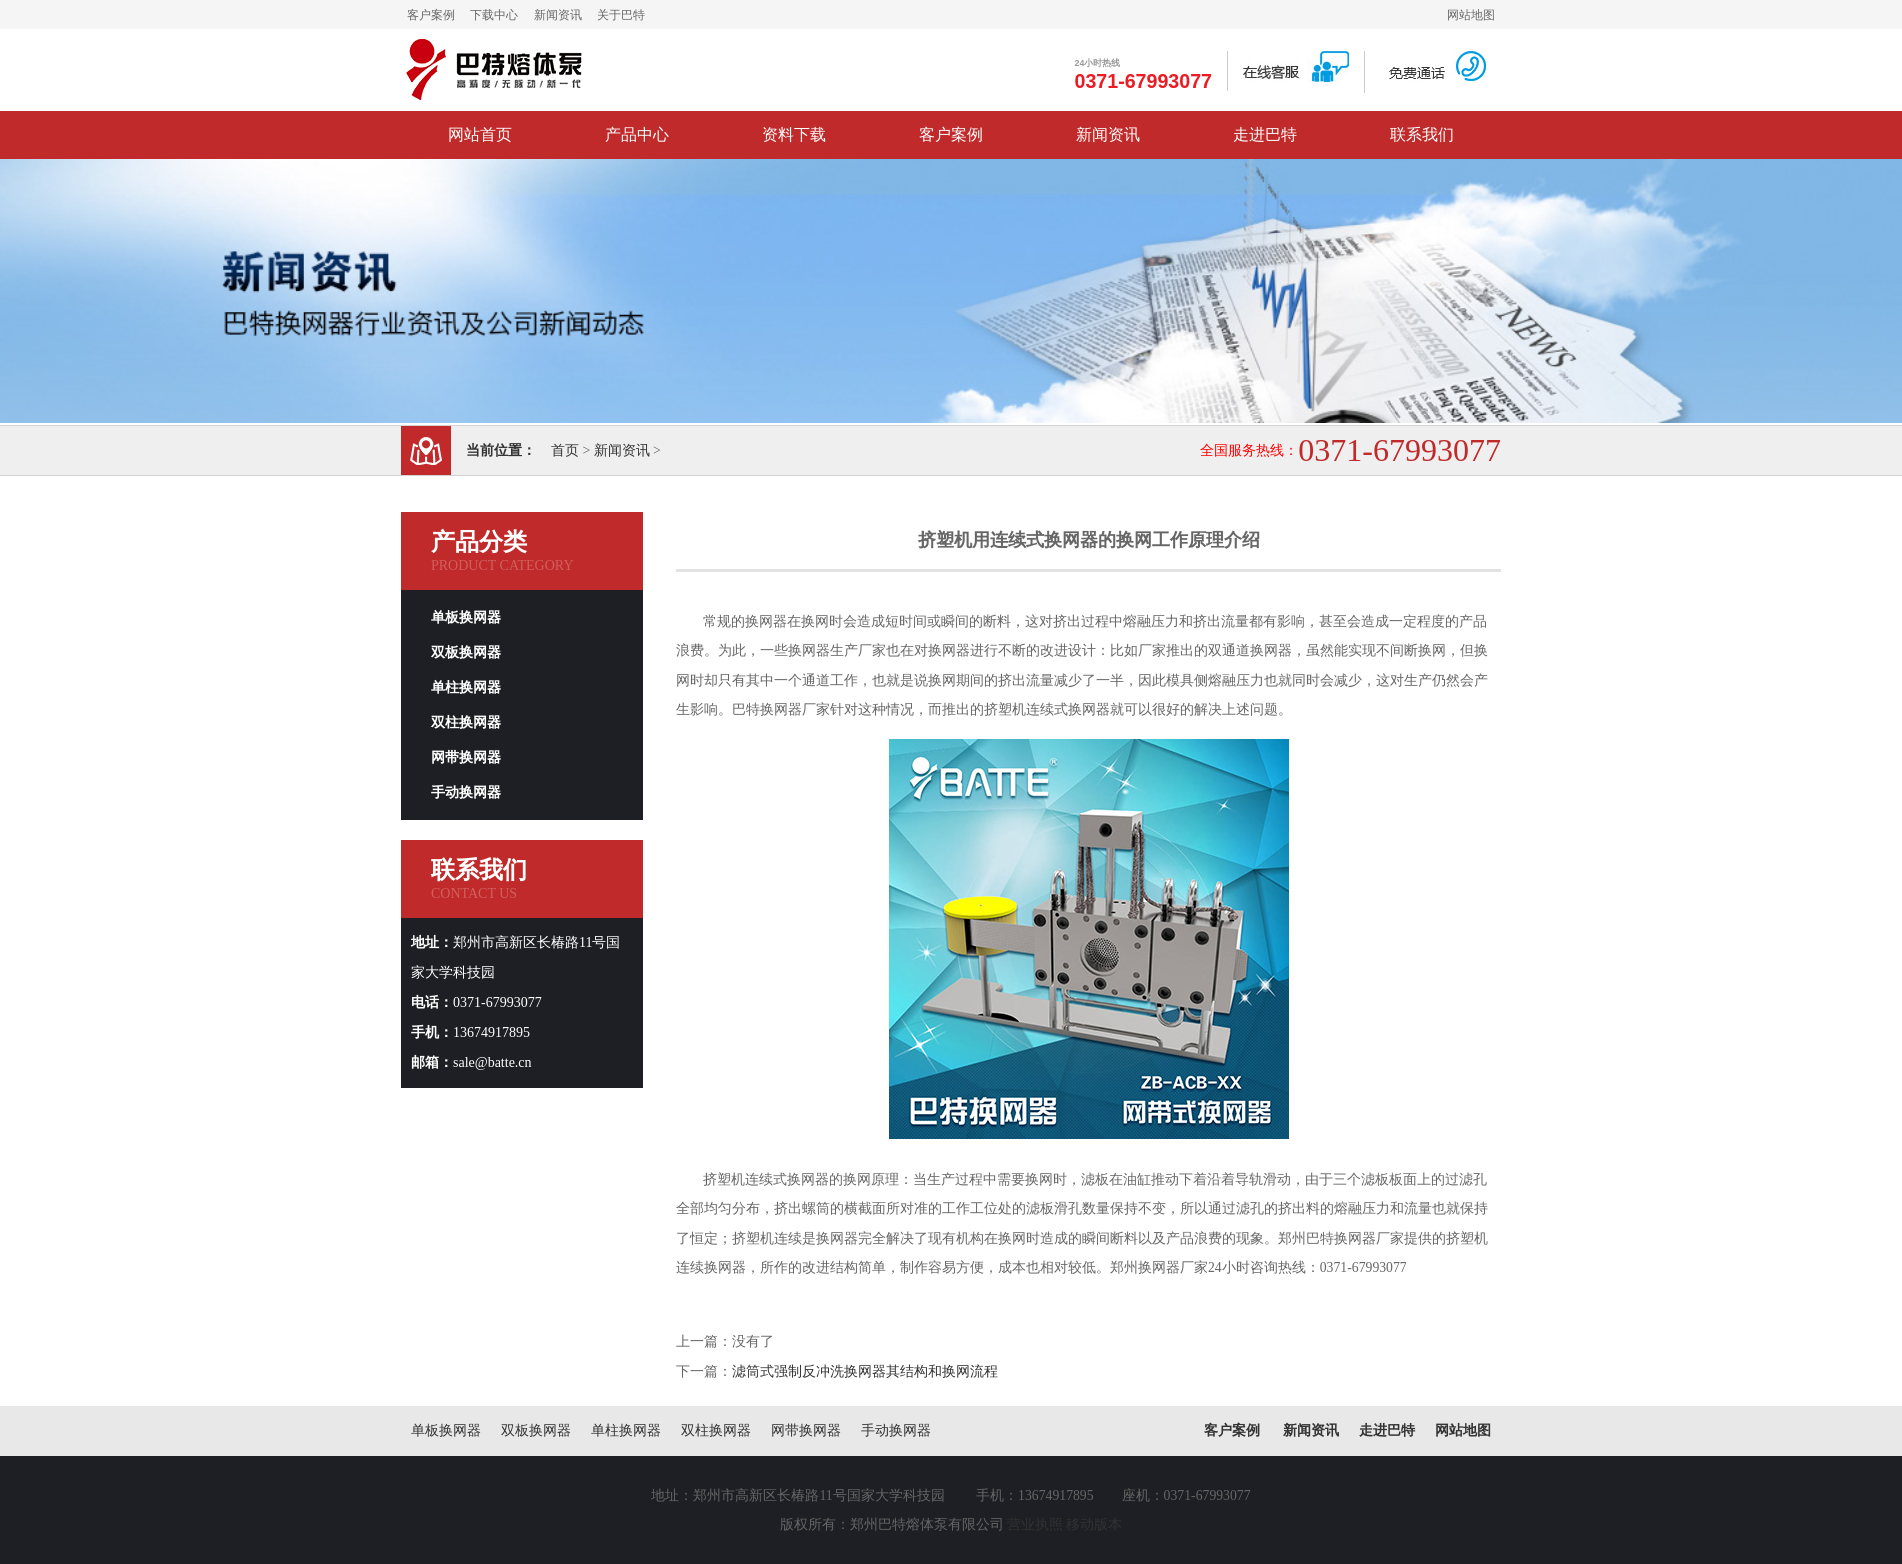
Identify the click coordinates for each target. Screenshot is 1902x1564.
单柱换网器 (466, 687)
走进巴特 (1265, 134)
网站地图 (1471, 15)
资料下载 (794, 134)
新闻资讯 (558, 15)
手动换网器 (466, 792)
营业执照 (1035, 1524)
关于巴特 (621, 15)
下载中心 (494, 15)
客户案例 (431, 15)
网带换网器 (466, 757)
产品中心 (637, 134)
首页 (565, 450)
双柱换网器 (466, 722)
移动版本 (1094, 1524)
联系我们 (1422, 134)
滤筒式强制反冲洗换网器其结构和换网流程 (865, 1371)
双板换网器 (466, 652)
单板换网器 (466, 617)
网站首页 (480, 134)
